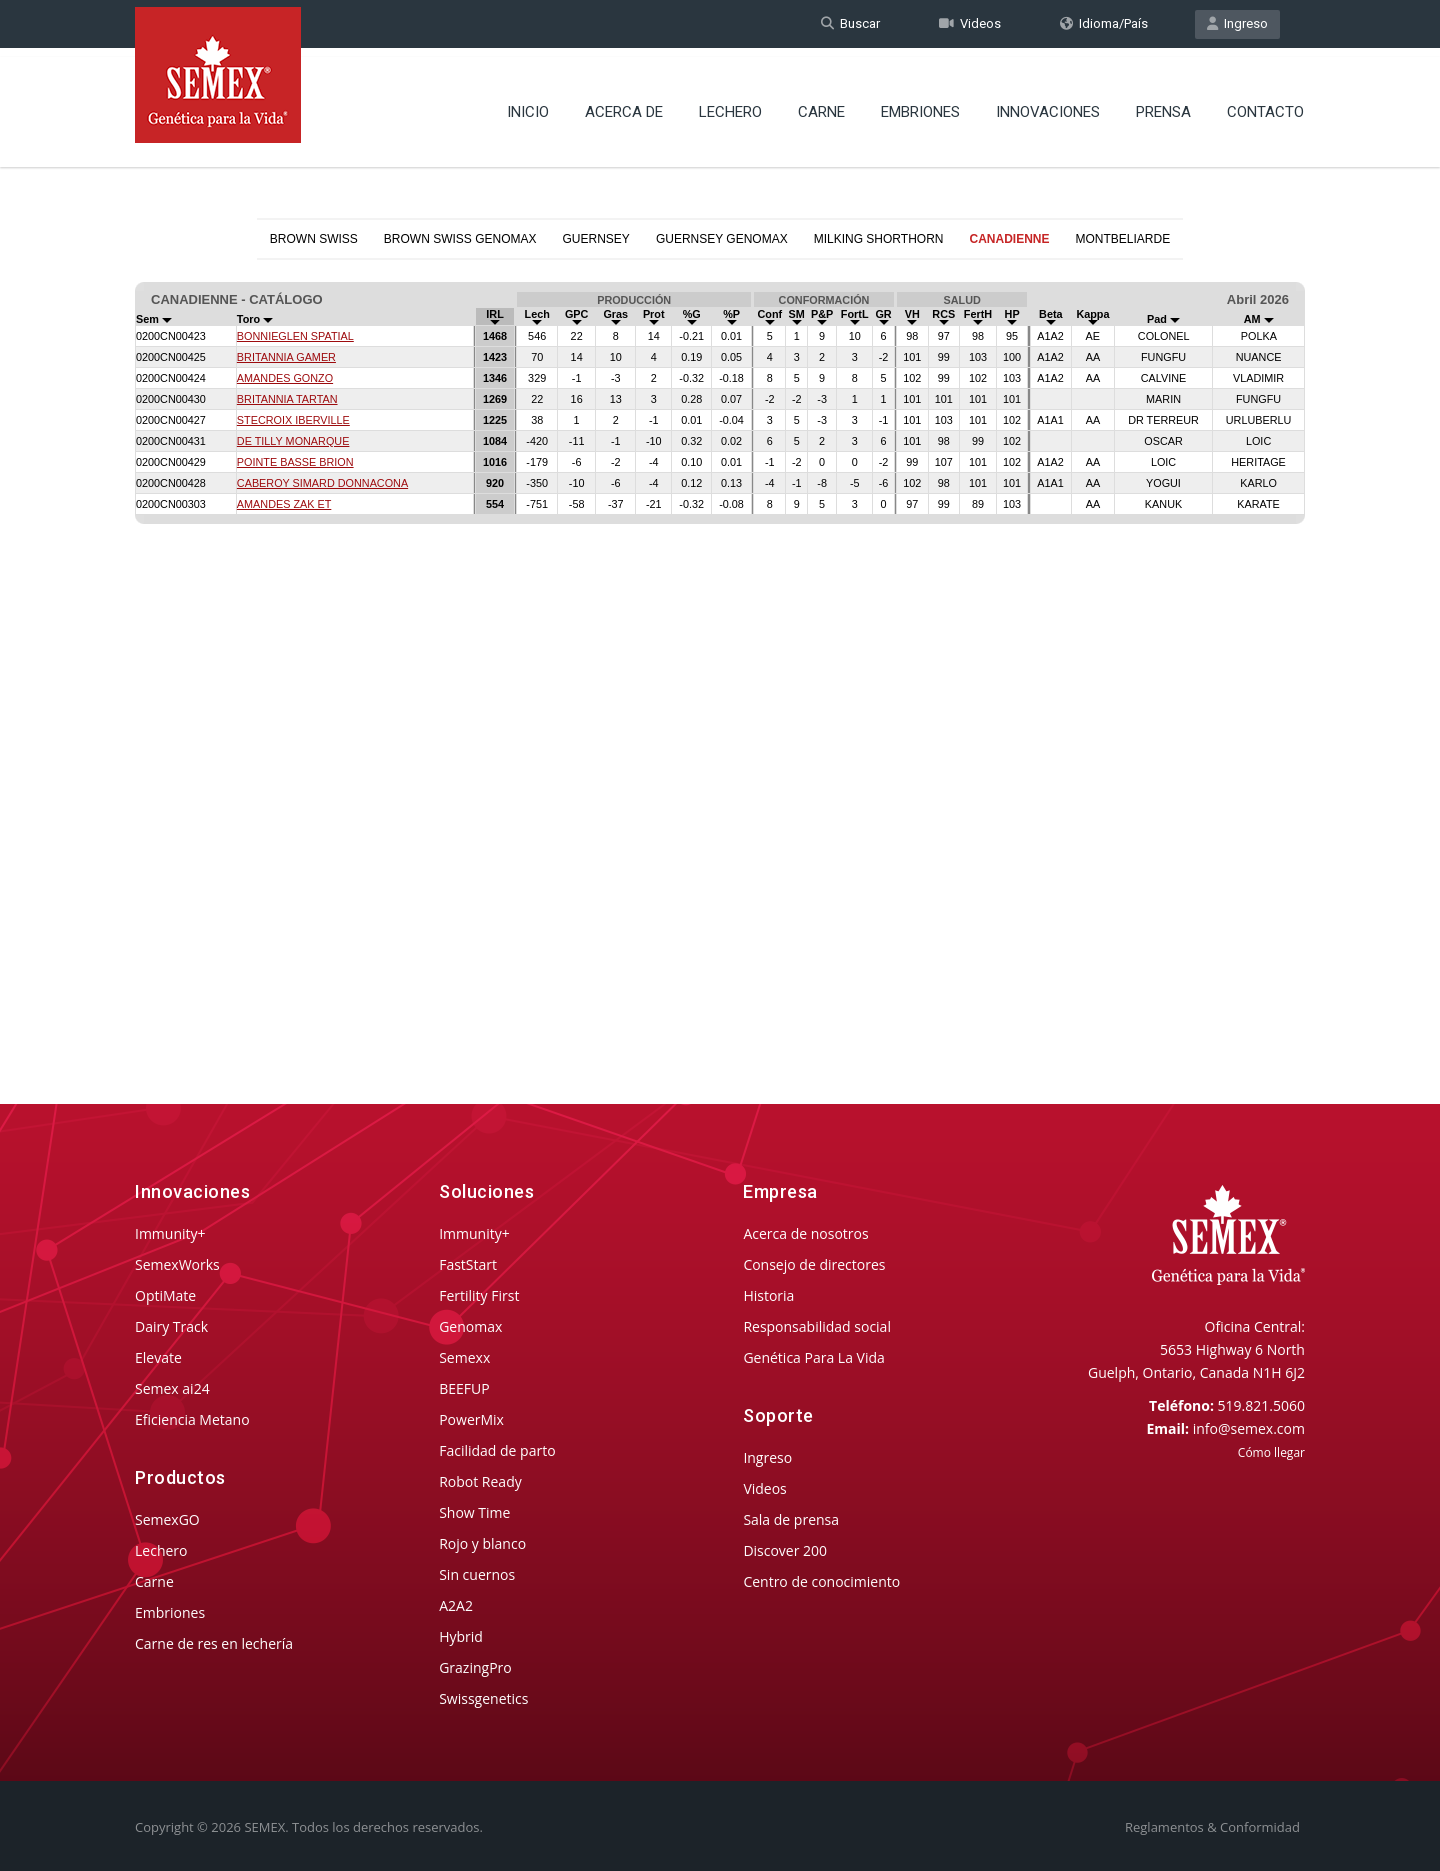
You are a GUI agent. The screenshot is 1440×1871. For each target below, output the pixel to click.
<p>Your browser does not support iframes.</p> (720, 648)
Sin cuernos (477, 1574)
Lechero (730, 105)
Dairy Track (171, 1326)
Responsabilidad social (817, 1326)
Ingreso (1237, 23)
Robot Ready (480, 1481)
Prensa (1163, 105)
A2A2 (456, 1605)
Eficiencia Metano (192, 1419)
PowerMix (471, 1419)
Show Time (474, 1512)
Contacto (1265, 105)
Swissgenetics (483, 1698)
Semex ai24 (172, 1388)
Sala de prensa (791, 1519)
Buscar (850, 23)
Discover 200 (785, 1550)
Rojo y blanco (482, 1543)
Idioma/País (1104, 23)
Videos (970, 23)
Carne (821, 105)
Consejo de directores (814, 1264)
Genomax (470, 1326)
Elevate (158, 1357)
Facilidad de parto (497, 1450)
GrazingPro (475, 1667)
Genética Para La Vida (813, 1357)
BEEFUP (464, 1388)
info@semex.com (1249, 1428)
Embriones (920, 105)
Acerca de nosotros (805, 1233)
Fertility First (479, 1295)
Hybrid (461, 1636)
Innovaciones (1048, 105)
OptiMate (165, 1295)
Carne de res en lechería (214, 1643)
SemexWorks (177, 1264)
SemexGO (167, 1519)
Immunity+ (170, 1233)
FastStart (468, 1264)
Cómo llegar (1271, 1452)
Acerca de (624, 105)
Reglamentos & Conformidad (1212, 1827)
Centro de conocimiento (821, 1581)
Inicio (528, 105)
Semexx (464, 1357)
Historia (768, 1295)
